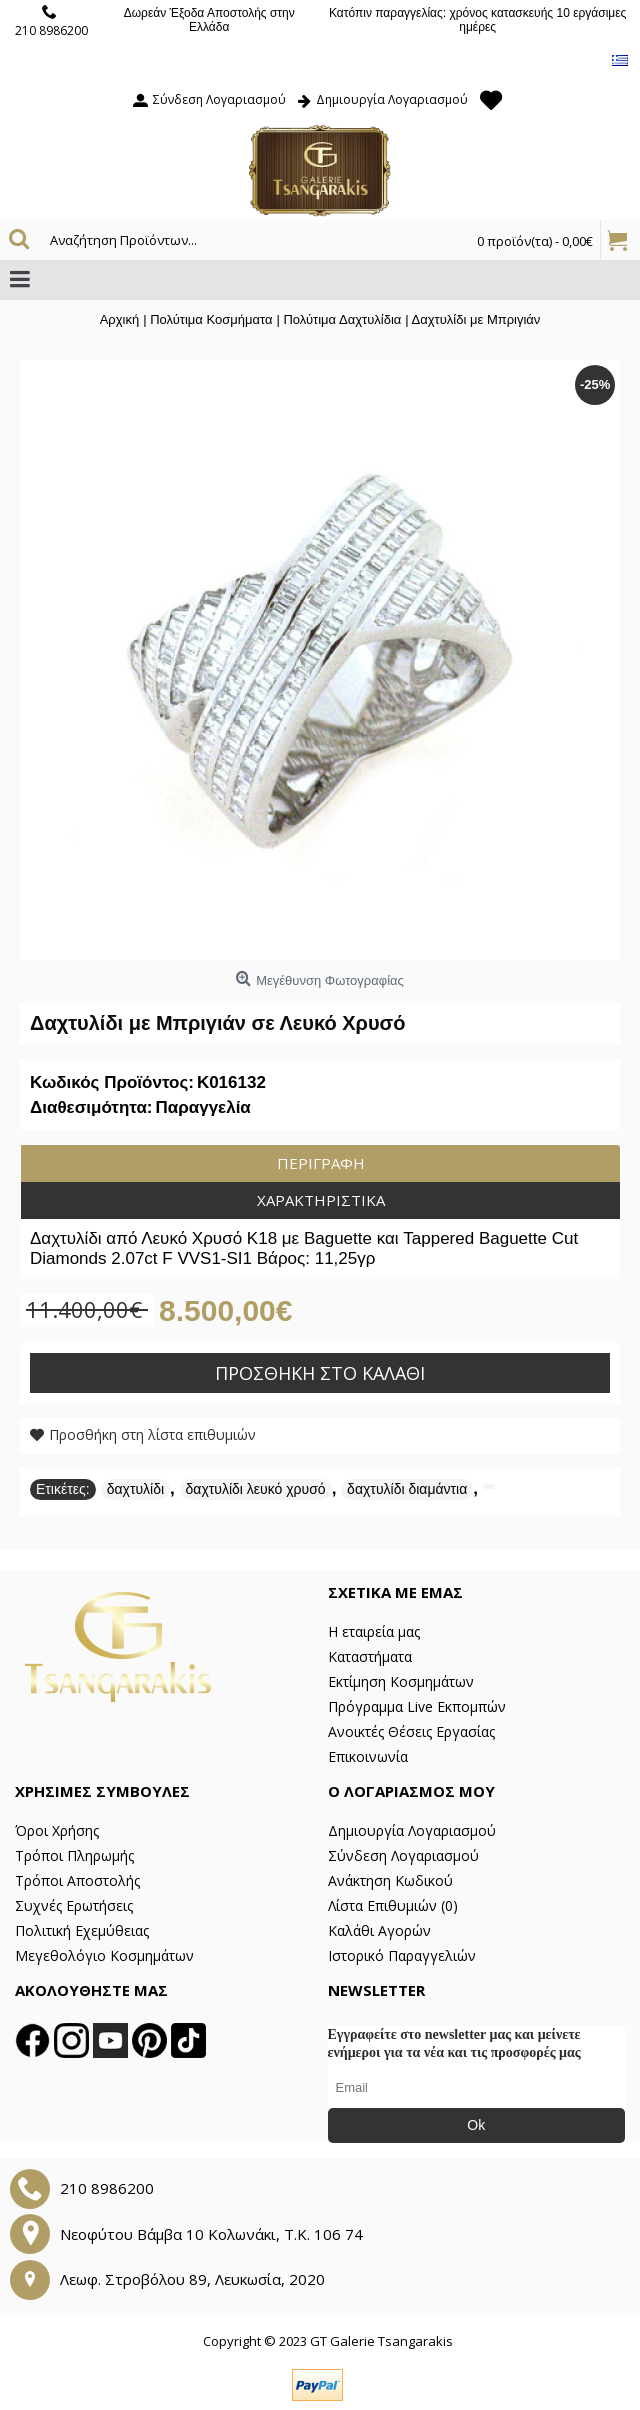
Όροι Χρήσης (57, 1830)
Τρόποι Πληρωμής (74, 1855)
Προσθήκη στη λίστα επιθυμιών (152, 1434)
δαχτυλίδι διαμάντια (407, 1489)
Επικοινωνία (368, 1756)
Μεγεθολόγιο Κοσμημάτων (104, 1955)
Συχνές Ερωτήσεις (74, 1905)
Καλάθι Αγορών (379, 1930)
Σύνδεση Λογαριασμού (403, 1855)
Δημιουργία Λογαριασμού (412, 1830)
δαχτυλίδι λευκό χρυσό (256, 1489)
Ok (476, 2125)
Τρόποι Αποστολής (77, 1880)
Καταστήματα (370, 1656)
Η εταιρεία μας (374, 1631)
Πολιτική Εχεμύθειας (82, 1930)
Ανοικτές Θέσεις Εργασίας (411, 1731)
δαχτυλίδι (135, 1489)
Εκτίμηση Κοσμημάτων (401, 1681)
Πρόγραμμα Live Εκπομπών (417, 1706)
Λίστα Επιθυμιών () (393, 1905)
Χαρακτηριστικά (321, 1200)
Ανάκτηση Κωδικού (390, 1880)
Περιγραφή (321, 1163)
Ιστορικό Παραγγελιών (402, 1955)
